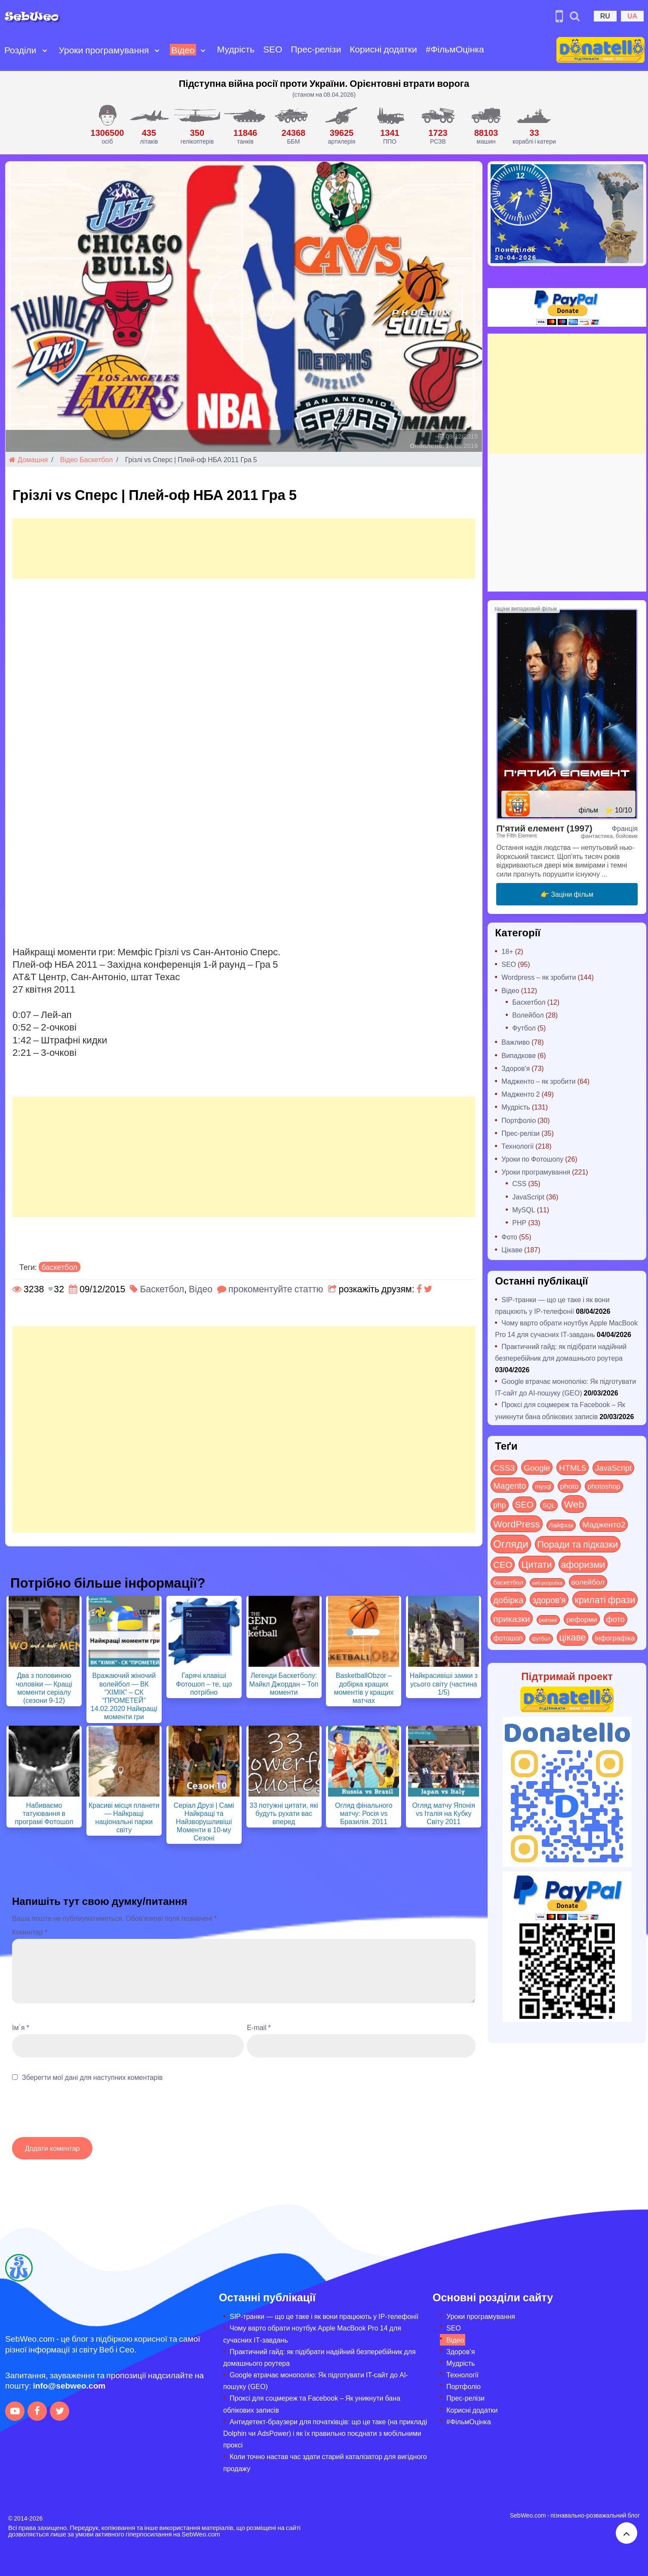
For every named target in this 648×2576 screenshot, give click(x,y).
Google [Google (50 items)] (537, 1467)
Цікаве (511, 1249)
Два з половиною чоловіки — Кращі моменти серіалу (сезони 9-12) (44, 1688)
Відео (182, 49)
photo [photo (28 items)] (569, 1485)
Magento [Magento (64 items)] (509, 1485)
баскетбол (59, 1267)
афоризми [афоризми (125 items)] (583, 1564)
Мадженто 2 (520, 1093)
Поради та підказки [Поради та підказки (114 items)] (577, 1544)
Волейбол (528, 1014)
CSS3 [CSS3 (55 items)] (504, 1467)
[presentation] (77, 2114)
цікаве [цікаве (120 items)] (572, 1637)
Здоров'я (515, 1068)
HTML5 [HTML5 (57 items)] (572, 1467)
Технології (517, 1145)
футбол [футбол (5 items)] (541, 1638)
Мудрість (236, 49)
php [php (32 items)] (499, 1504)
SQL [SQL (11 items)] (549, 1505)
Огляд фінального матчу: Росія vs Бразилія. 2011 (364, 1813)
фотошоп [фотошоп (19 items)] (507, 1637)
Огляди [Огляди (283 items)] (510, 1543)
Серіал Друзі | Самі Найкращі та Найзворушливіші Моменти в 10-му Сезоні (204, 1821)
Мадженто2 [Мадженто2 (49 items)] (603, 1524)
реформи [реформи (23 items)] (581, 1619)
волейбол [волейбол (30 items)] (588, 1581)
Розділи (20, 49)
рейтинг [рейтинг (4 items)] (548, 1619)
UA (632, 15)
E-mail (259, 2027)
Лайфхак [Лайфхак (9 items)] (561, 1525)
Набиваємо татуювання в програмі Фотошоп (44, 1813)
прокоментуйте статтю (275, 1288)
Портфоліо (518, 1120)
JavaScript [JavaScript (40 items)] (613, 1467)
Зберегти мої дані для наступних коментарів (92, 2077)
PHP (519, 1222)
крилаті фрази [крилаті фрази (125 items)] (605, 1599)
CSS (519, 1183)
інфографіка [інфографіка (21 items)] (615, 1637)
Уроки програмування (104, 49)
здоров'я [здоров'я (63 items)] (548, 1599)
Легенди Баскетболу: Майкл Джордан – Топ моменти (284, 1683)
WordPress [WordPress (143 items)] (516, 1524)
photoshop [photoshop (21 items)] (603, 1485)
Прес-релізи (316, 49)
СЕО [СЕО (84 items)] (502, 1564)
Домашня (28, 459)
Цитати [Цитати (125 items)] (536, 1564)
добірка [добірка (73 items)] (508, 1599)
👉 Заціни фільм (567, 894)
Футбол (524, 1027)
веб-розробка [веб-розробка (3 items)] (547, 1582)
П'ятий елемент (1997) (544, 828)
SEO (272, 49)
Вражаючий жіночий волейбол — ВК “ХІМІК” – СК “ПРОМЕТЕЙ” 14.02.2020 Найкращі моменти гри (124, 1696)
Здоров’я (460, 2351)
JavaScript (528, 1196)
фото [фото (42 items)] (615, 1619)
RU (605, 15)
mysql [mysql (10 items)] (543, 1486)
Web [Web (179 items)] (574, 1504)
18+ (507, 951)
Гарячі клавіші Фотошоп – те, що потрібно (204, 1683)
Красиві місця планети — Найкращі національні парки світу (124, 1817)
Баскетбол (96, 459)
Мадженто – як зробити (538, 1081)
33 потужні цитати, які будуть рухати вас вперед (283, 1813)
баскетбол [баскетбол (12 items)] (508, 1582)
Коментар (29, 1931)
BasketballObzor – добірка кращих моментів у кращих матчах (363, 1688)
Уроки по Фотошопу (532, 1158)
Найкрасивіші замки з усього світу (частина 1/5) (444, 1683)
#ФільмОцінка (455, 49)
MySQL (523, 1209)
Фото (509, 1236)
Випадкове (518, 1055)
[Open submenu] (45, 49)
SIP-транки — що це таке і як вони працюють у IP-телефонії (324, 2316)
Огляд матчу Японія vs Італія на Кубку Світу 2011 (443, 1813)
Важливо (515, 1041)
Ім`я (20, 2027)
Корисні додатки (383, 49)
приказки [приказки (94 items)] (511, 1618)
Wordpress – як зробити (538, 976)
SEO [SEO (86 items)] (524, 1504)
